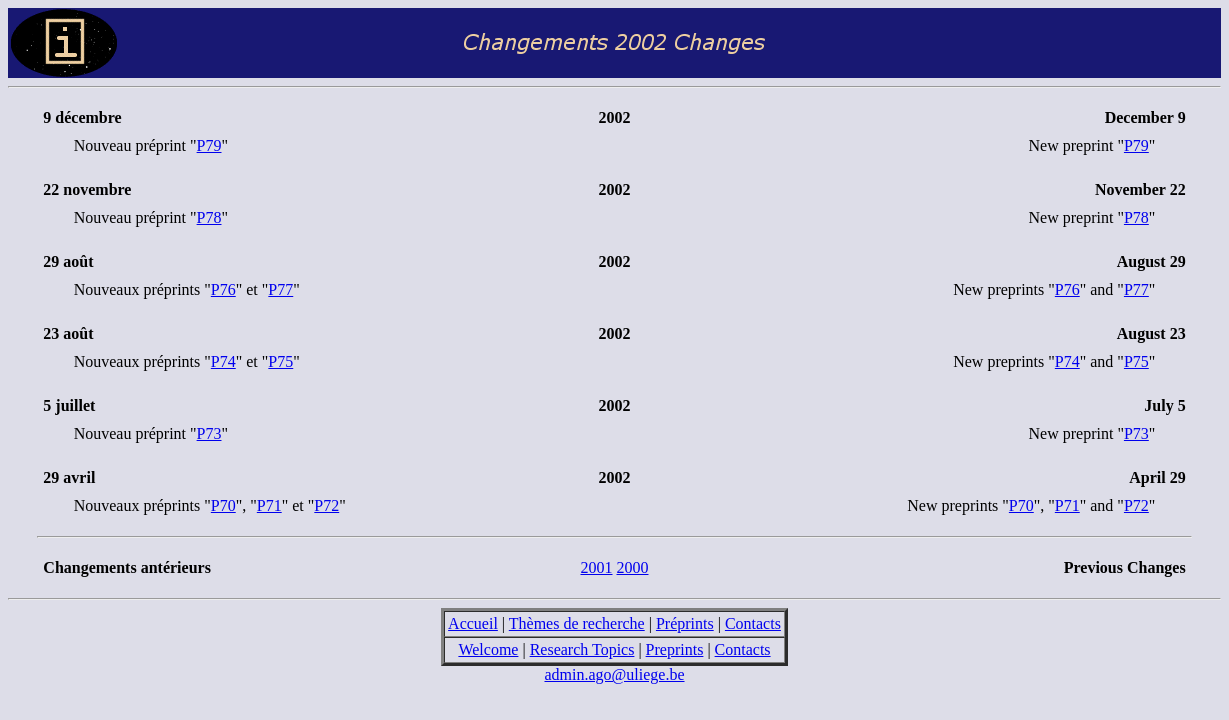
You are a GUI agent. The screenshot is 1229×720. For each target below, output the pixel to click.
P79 (209, 145)
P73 (209, 433)
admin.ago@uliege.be (614, 674)
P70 (223, 505)
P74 (223, 361)
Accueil (473, 623)
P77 (280, 289)
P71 (269, 505)
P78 (209, 217)
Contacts (753, 623)
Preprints (675, 649)
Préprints (685, 623)
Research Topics (582, 649)
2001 (597, 567)
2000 (633, 567)
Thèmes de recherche (577, 623)
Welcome (488, 649)
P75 (280, 361)
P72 (326, 505)
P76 (223, 289)
